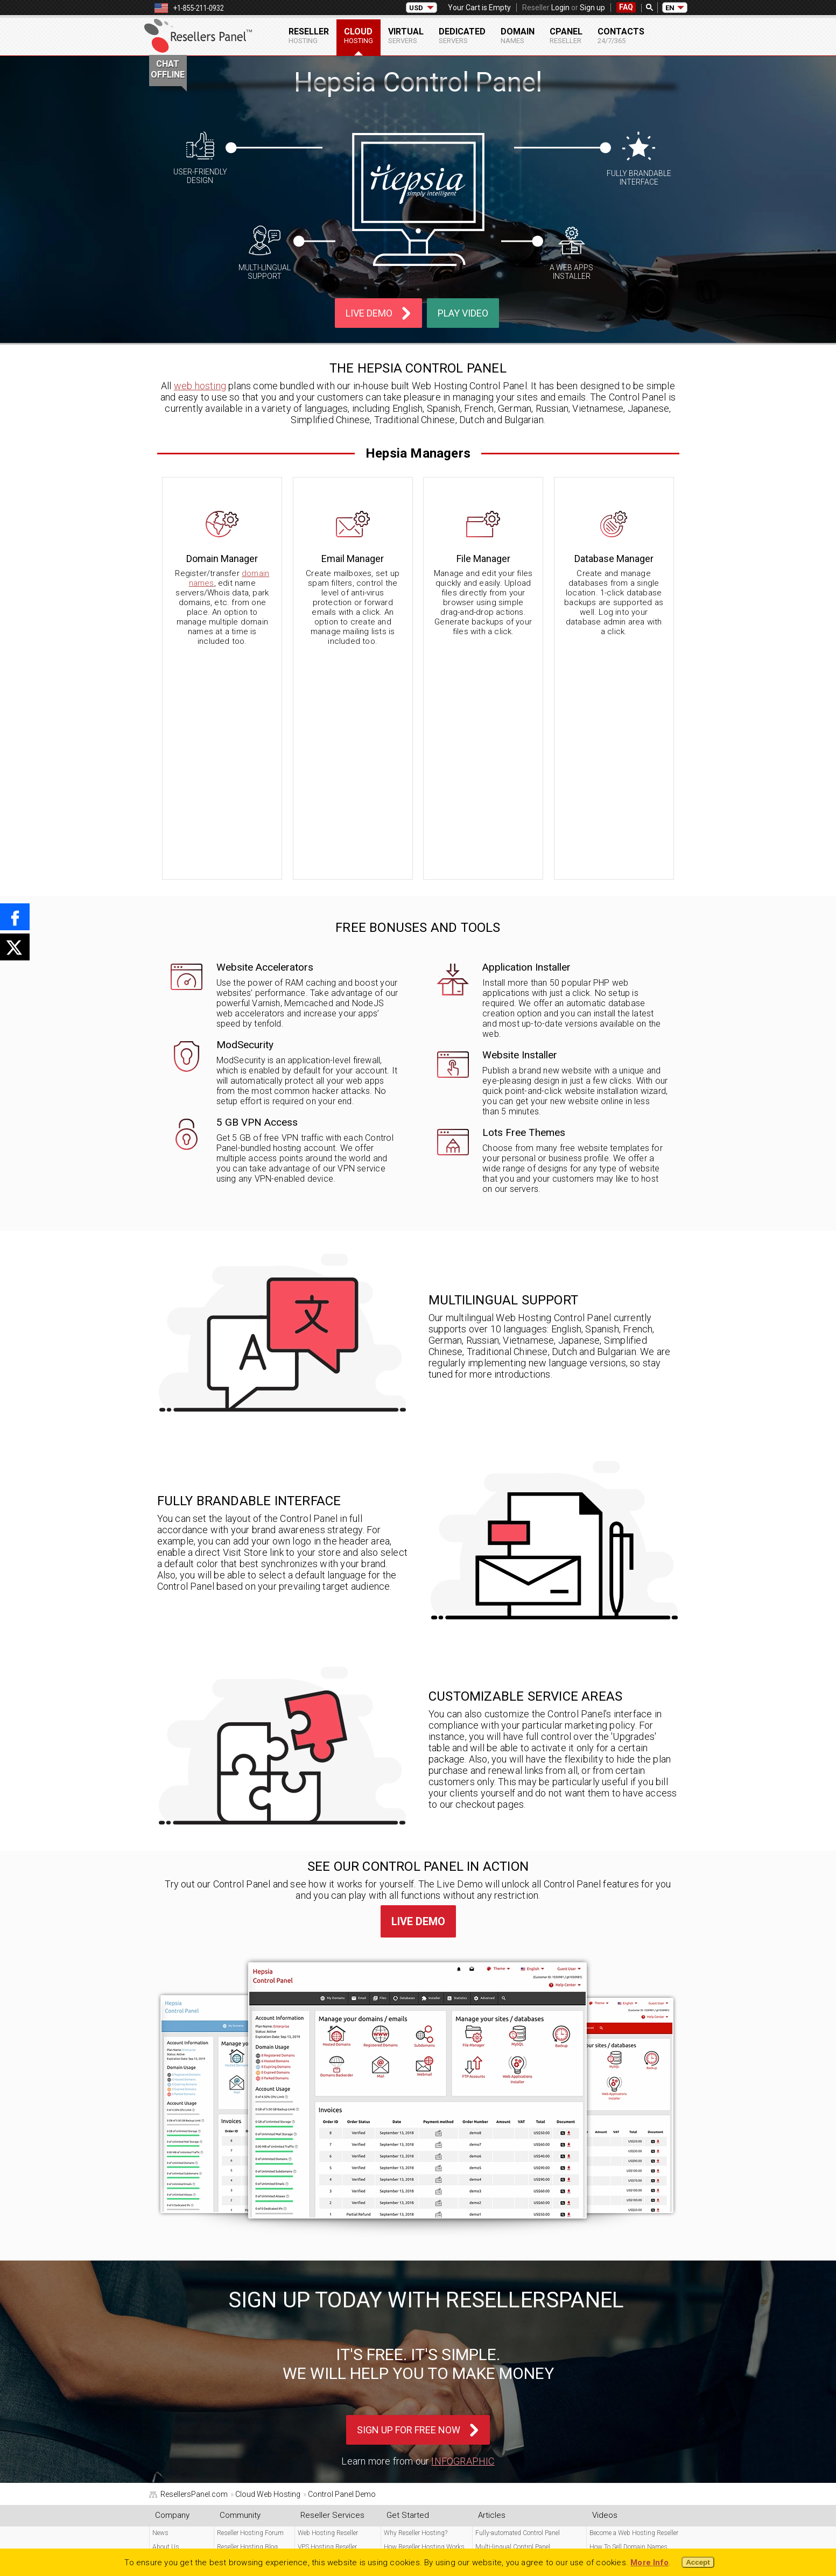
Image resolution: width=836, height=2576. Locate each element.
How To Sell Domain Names (628, 2324)
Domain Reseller (320, 2365)
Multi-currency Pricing (415, 2352)
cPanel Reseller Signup (248, 2393)
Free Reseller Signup (245, 2379)
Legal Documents (178, 2524)
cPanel (566, 35)
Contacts (621, 35)
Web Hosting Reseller (328, 2310)
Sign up (592, 7)
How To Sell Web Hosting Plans (633, 2338)
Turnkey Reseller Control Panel (631, 2393)
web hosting (200, 385)
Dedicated (462, 35)
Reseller (309, 35)
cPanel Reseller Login (246, 2365)
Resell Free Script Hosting (625, 2434)
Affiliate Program (240, 2338)
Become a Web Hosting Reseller (633, 2310)
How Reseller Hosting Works (424, 2324)
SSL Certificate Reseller (329, 2379)
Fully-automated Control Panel (517, 2310)
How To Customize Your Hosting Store (529, 2379)
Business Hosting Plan (622, 2352)
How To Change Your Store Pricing (523, 2352)
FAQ (626, 7)
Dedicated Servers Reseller (334, 2352)
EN (670, 8)
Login (560, 7)
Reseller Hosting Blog (247, 2324)
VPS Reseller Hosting (619, 2462)
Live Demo (369, 313)
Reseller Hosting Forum (250, 2310)
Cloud (358, 35)
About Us (165, 2324)
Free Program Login (244, 2352)
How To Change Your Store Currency (526, 2365)
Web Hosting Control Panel (422, 2365)
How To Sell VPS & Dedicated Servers (526, 2338)
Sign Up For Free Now (408, 2207)
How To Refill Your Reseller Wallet (521, 2393)
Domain (518, 35)
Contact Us (168, 2338)
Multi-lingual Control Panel (512, 2324)
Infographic (462, 2238)
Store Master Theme (412, 2338)
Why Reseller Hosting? (415, 2310)
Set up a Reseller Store (620, 2407)
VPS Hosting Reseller (327, 2324)
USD (416, 8)
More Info (649, 2562)
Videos (161, 2379)
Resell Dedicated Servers (623, 2448)
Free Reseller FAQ (176, 2365)
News (160, 2310)
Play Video (463, 313)
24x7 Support (171, 2352)
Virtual (406, 35)
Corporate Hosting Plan (622, 2365)
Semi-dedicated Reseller (330, 2338)
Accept (697, 2562)
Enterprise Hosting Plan (623, 2379)
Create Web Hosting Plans (626, 2421)
